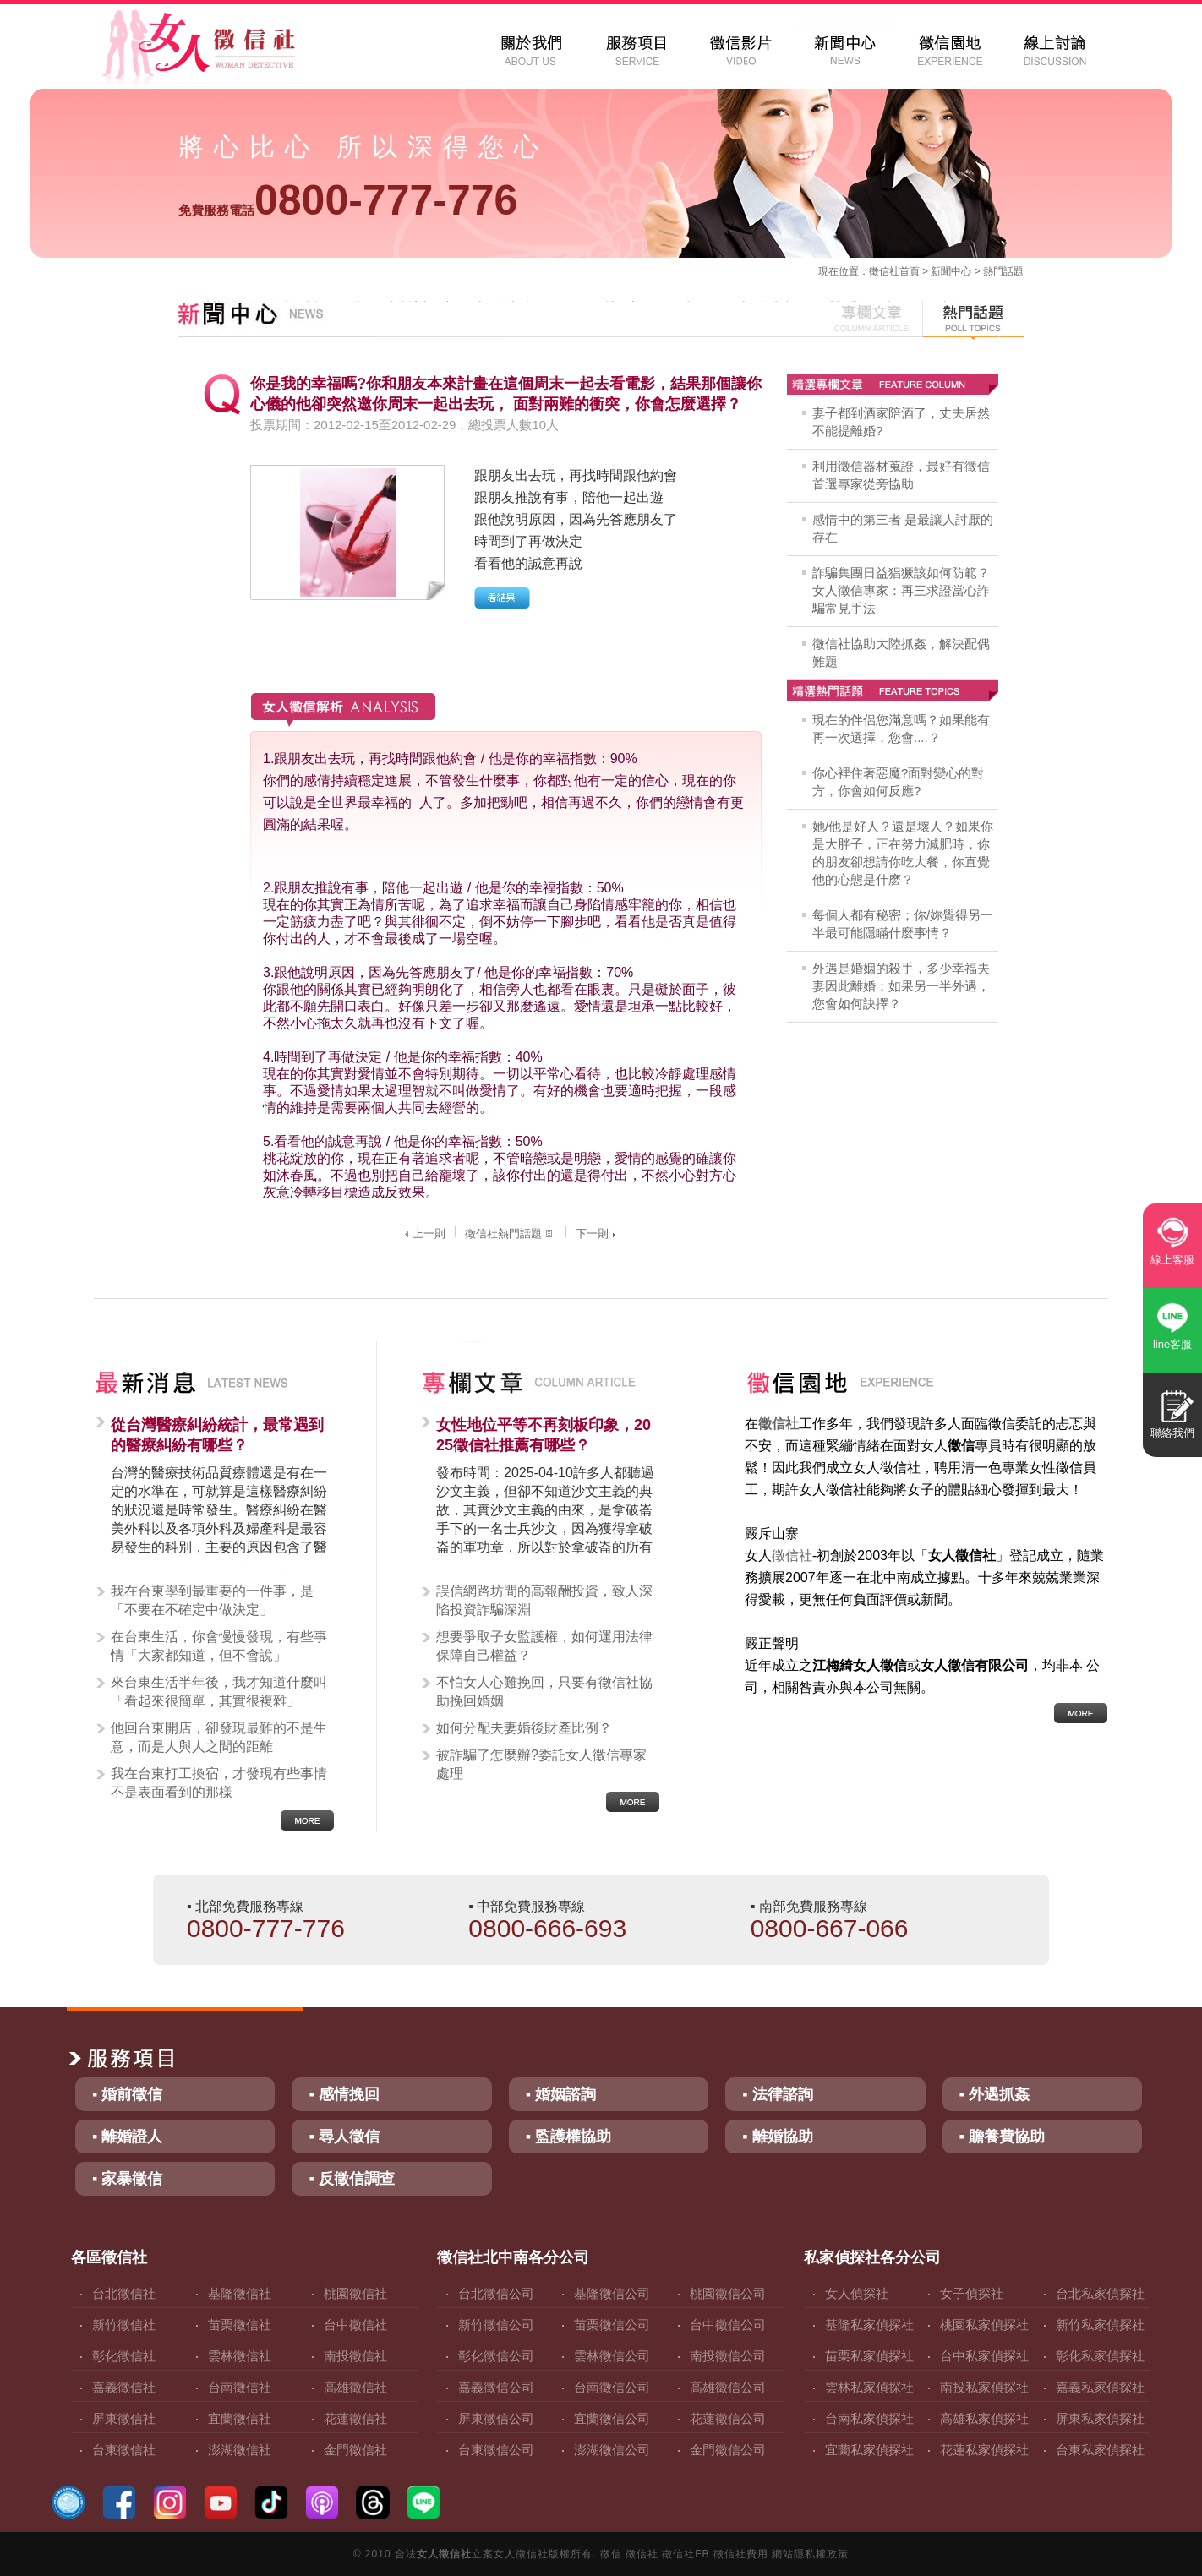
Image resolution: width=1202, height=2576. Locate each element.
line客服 (1172, 1344)
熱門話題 (1003, 271)
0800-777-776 (347, 200)
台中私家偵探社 (984, 2356)
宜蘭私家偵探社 (869, 2449)
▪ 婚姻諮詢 (561, 2094)
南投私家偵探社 (984, 2387)
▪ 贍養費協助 (1002, 2136)
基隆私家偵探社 (869, 2324)
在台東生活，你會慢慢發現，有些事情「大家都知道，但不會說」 (219, 1645)
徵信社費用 (740, 2554)
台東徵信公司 (496, 2449)
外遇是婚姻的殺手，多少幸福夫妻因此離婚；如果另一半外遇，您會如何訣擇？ (901, 986)
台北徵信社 (124, 2293)
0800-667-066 (830, 1928)
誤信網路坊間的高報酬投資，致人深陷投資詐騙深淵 (544, 1600)
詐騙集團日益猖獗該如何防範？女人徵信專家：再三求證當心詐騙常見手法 (901, 590)
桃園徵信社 (355, 2293)
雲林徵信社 (239, 2356)
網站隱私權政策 (810, 2554)
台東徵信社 (124, 2449)
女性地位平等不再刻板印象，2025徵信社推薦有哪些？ (543, 1435)
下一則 (598, 1233)
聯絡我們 (1172, 1433)
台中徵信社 (355, 2324)
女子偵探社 (971, 2293)
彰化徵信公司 (496, 2356)
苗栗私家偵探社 (869, 2356)
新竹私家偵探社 (1100, 2324)
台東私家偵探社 (1100, 2449)
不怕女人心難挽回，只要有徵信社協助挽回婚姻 (544, 1691)
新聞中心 (951, 271)
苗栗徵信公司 (612, 2324)
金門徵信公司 (728, 2449)
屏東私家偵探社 (1100, 2418)
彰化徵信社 (124, 2356)
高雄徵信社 (355, 2387)
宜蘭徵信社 (239, 2418)
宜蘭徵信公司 (612, 2418)
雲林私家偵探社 (869, 2387)
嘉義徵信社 (124, 2387)
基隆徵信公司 (612, 2293)
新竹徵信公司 (496, 2324)
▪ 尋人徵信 (344, 2136)
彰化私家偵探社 (1100, 2356)
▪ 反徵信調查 (351, 2178)
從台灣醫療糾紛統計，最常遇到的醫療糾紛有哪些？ (217, 1435)
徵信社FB (685, 2554)
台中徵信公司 (728, 2324)
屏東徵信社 (124, 2418)
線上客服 (1172, 1259)
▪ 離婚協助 (777, 2136)
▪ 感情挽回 (344, 2094)
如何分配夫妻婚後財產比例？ (524, 1728)
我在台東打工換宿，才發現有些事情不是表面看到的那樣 (219, 1782)
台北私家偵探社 (1100, 2293)
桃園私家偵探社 (984, 2324)
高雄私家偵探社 (984, 2418)
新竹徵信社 (124, 2324)
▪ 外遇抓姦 (994, 2094)
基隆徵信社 (239, 2293)
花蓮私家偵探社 (984, 2449)
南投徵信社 (355, 2356)
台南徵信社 (239, 2387)
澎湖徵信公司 (612, 2449)
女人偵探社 (856, 2293)
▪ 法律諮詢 (777, 2094)
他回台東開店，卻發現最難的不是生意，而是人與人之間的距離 (219, 1737)
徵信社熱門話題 (510, 1233)
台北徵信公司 (496, 2293)
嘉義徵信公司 (496, 2387)
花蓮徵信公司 (728, 2418)
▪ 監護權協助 (568, 2136)
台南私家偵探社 (869, 2418)
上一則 (423, 1233)
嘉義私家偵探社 (1100, 2387)
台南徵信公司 (612, 2387)
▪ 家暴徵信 (127, 2178)
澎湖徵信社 (239, 2449)
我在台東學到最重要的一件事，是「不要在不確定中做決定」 (212, 1600)
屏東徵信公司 (496, 2418)
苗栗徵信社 (239, 2324)
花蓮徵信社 (355, 2418)
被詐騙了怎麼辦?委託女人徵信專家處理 (541, 1764)
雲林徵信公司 (612, 2356)
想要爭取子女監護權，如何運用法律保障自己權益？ (544, 1645)
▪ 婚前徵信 (127, 2094)
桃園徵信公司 (728, 2293)
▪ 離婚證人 (127, 2136)
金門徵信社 (355, 2449)
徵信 (611, 2554)
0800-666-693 (547, 1928)
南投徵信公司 (728, 2356)
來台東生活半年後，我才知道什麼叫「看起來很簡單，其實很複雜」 (219, 1691)
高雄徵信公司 (728, 2387)
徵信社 (884, 271)
